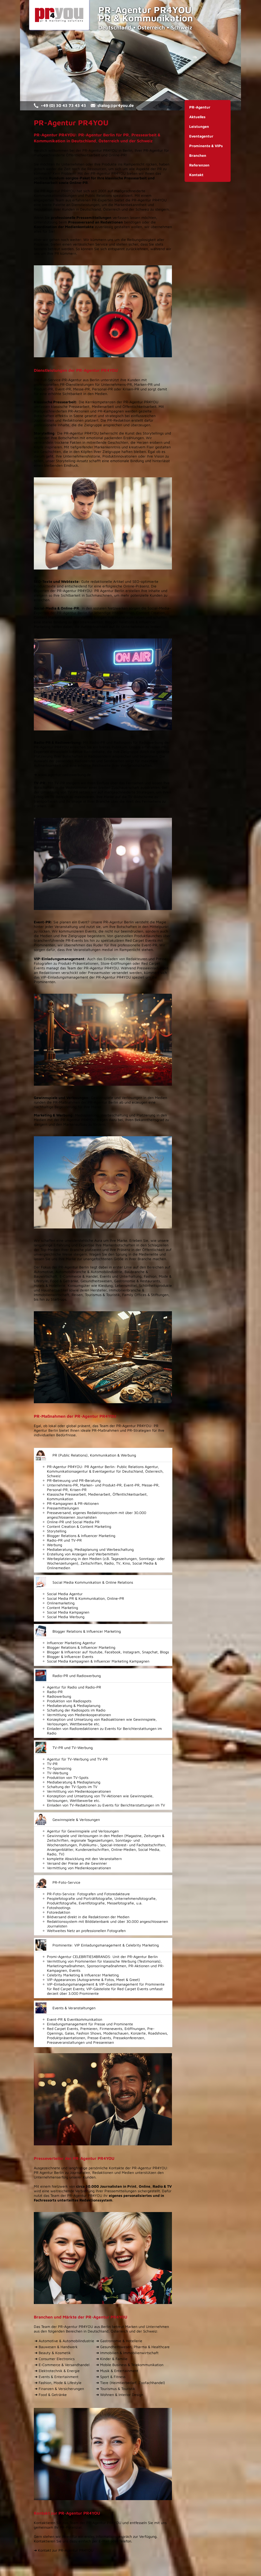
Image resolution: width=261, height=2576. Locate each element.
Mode (163, 1276)
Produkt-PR (43, 389)
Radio (72, 1687)
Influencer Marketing (98, 1536)
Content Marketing (49, 617)
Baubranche (135, 1272)
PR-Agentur (199, 107)
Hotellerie (57, 1285)
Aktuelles (197, 117)
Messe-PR (81, 389)
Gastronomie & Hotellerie (121, 2341)
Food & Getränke (53, 2395)
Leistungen (199, 126)
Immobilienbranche (125, 1290)
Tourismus (93, 1295)
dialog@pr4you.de (116, 105)
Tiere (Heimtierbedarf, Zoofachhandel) (132, 2383)
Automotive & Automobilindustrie (66, 2341)
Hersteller (98, 1290)
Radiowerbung (67, 742)
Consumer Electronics (57, 2359)
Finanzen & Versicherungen (61, 2389)
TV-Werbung (57, 1773)
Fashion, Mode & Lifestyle (60, 2383)
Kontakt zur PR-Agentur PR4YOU (63, 2550)
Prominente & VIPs (206, 146)
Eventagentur (201, 136)
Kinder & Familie (114, 2359)
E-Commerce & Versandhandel (64, 2365)
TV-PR (39, 783)
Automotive (43, 1272)
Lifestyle (41, 1281)
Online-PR (70, 608)
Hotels (39, 1285)
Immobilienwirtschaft (51, 1295)
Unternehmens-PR (116, 384)
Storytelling (44, 433)
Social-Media (45, 608)
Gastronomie (124, 1281)
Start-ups (58, 1299)
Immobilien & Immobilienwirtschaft (129, 2353)
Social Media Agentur (65, 1594)
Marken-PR (143, 384)
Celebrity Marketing (63, 1975)
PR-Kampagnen (60, 1503)
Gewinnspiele (46, 1098)
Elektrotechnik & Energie (59, 2371)
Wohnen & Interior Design (121, 2395)
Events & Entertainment (58, 2377)
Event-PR (42, 922)
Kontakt (196, 175)
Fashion (150, 1276)
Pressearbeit (79, 406)
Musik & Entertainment (119, 2371)
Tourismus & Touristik (117, 2389)
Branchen (197, 155)
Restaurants (150, 1281)
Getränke (70, 1281)
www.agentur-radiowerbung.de (64, 775)
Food (54, 1281)
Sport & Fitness (112, 2377)
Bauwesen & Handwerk (58, 2347)
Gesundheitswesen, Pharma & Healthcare (135, 2347)
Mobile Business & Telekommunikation (131, 2365)
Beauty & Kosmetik (55, 2353)
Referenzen (199, 165)
